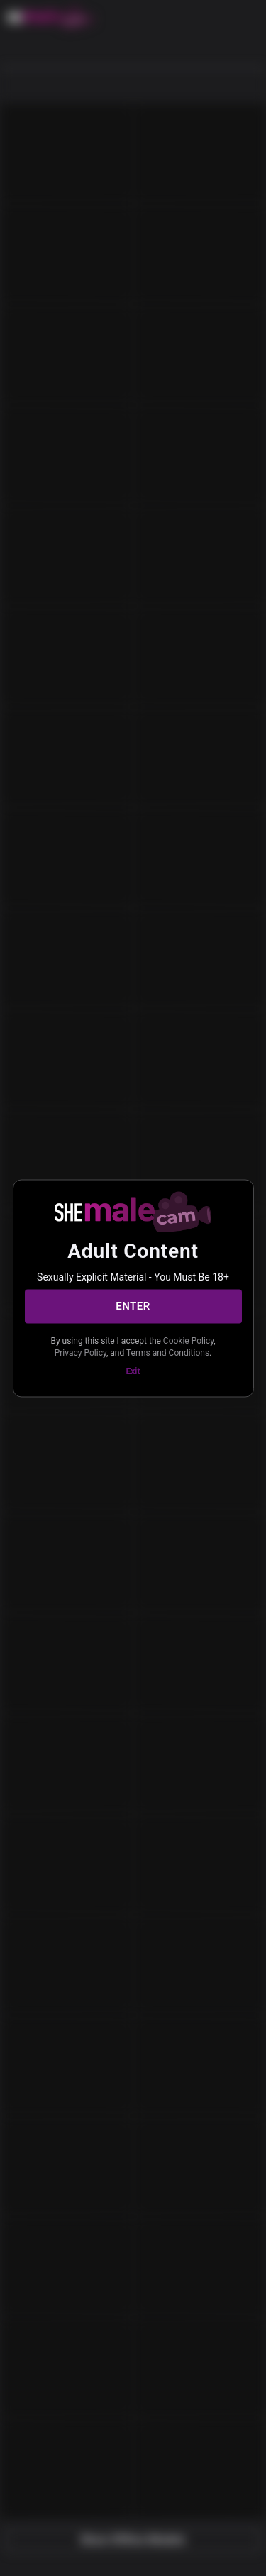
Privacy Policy (80, 1353)
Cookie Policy (188, 1340)
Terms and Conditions (167, 1353)
